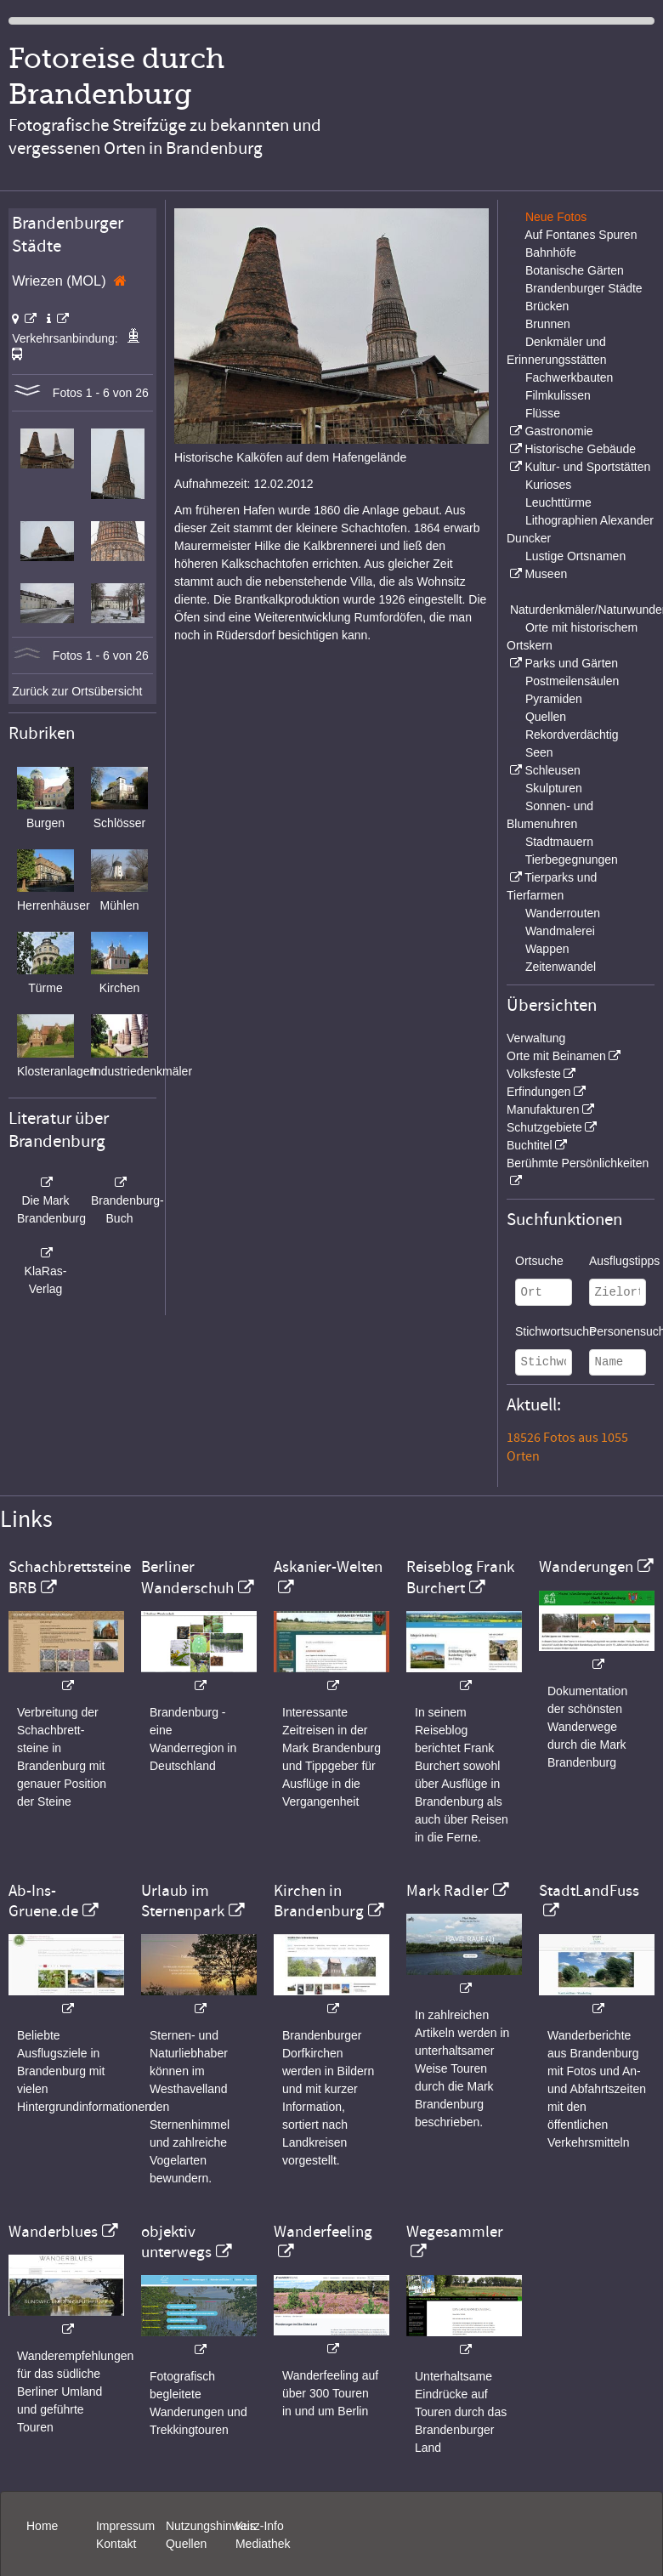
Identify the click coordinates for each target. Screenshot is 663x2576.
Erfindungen (539, 1091)
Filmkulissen (558, 395)
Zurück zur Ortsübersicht (77, 691)
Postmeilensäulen (572, 681)
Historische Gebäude (580, 449)
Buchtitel (529, 1145)
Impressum (125, 2526)
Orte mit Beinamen (556, 1056)
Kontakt (116, 2543)
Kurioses (548, 484)
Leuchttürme (558, 502)
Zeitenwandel (560, 966)
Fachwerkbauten (569, 377)
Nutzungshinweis (211, 2526)
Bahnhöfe (550, 252)
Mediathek (263, 2543)
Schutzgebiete (544, 1127)
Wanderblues (53, 2231)
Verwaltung (536, 1038)
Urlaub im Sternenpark (182, 1901)
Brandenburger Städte (584, 288)
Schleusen (552, 770)
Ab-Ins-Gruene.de (43, 1901)
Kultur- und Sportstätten (587, 467)
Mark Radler (447, 1891)
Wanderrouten (562, 913)
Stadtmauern (559, 841)
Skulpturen (553, 788)
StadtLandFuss (589, 1891)
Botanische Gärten (574, 270)
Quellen (545, 716)
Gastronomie (558, 431)
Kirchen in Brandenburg (319, 1901)
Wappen (547, 949)
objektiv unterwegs (176, 2241)
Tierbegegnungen (571, 859)
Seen (539, 752)
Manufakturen (543, 1109)
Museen (545, 574)
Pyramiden (553, 699)
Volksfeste (534, 1074)
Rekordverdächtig (572, 734)
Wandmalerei (560, 931)
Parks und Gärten (571, 663)
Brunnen (547, 324)
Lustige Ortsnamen (575, 556)
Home (42, 2526)
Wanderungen (586, 1567)
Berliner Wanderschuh (187, 1577)
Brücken (547, 306)
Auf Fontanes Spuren (580, 234)
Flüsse (542, 413)
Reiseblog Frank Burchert (460, 1577)
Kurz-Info (259, 2526)
